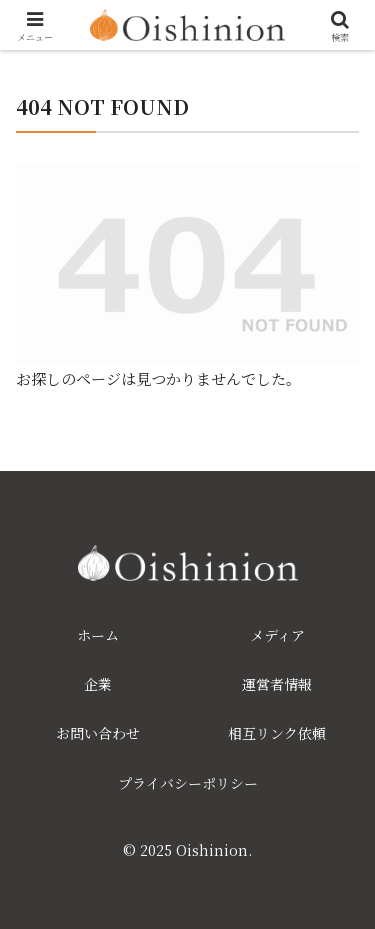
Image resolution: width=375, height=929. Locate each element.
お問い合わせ (98, 733)
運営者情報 (277, 684)
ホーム (98, 635)
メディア (277, 635)
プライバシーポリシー (188, 783)
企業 (98, 684)
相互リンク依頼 (277, 733)
